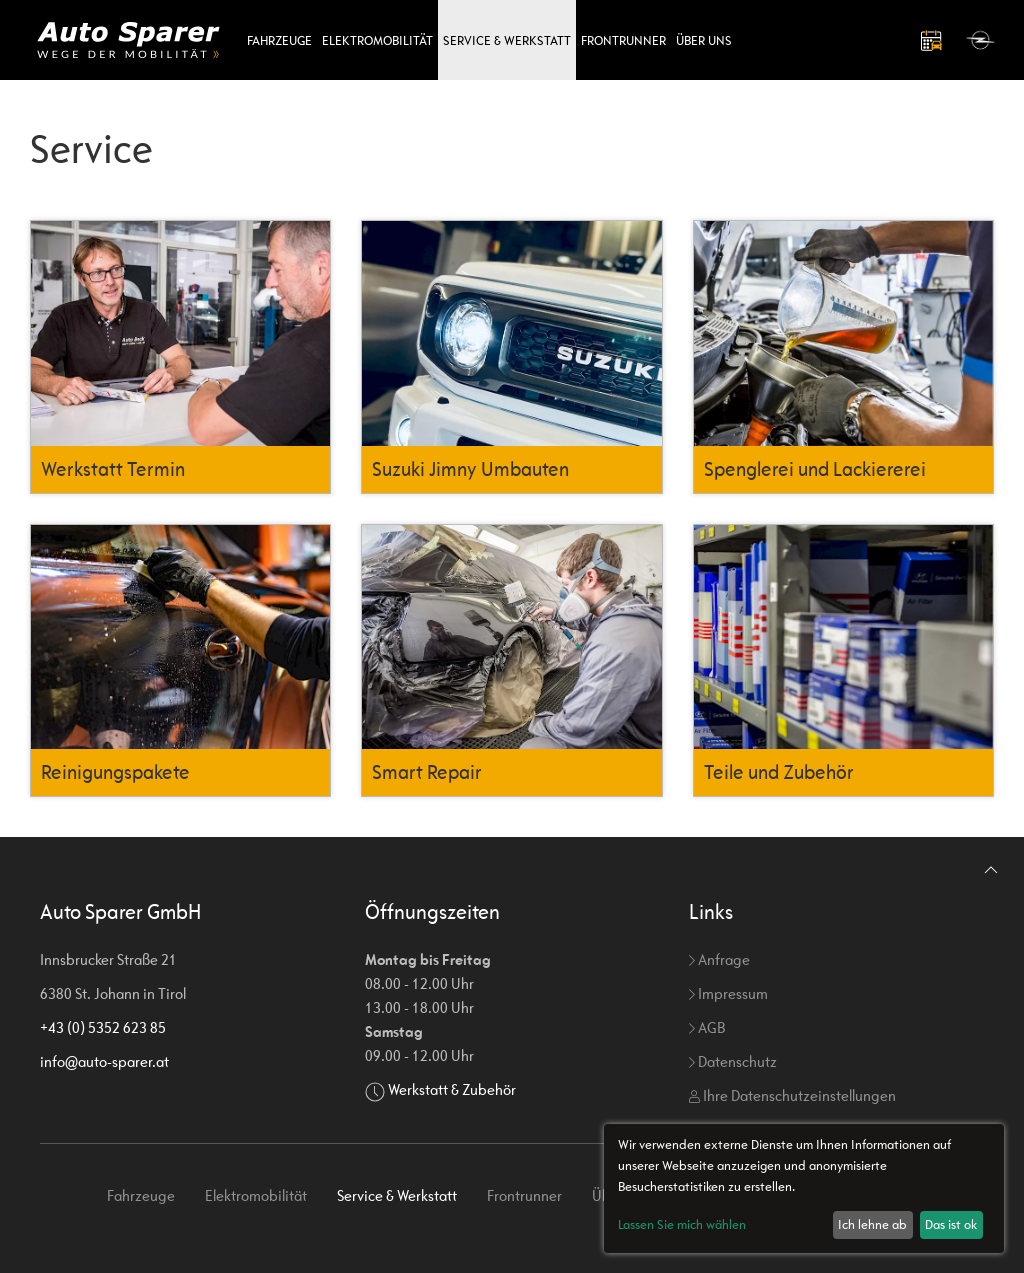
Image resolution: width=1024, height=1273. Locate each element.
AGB (707, 1027)
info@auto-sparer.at (104, 1061)
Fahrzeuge (279, 40)
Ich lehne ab (872, 1224)
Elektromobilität (377, 40)
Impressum (728, 993)
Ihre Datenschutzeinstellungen (792, 1095)
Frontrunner (623, 40)
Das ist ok (951, 1224)
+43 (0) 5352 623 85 (103, 1027)
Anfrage (719, 959)
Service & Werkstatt (507, 40)
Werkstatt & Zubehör (452, 1089)
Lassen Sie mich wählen (682, 1224)
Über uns (704, 40)
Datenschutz (733, 1061)
